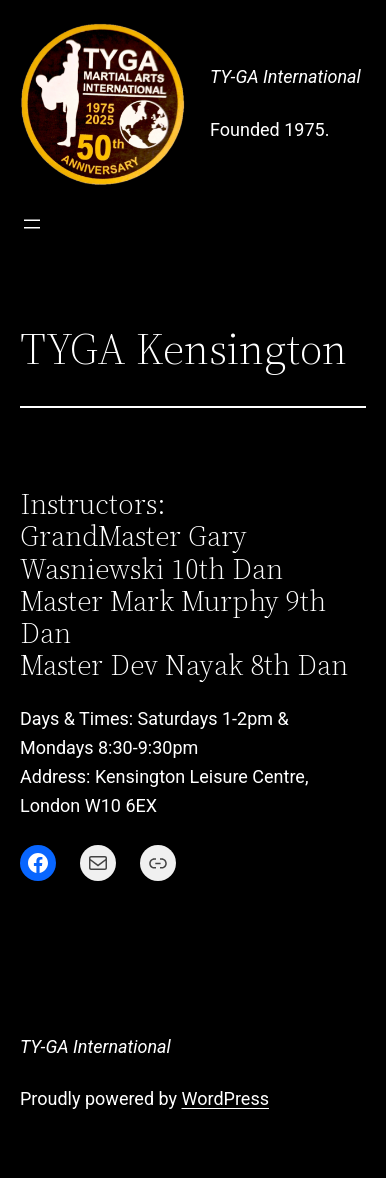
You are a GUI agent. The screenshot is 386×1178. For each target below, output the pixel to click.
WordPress (225, 1098)
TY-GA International (285, 76)
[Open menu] (32, 224)
